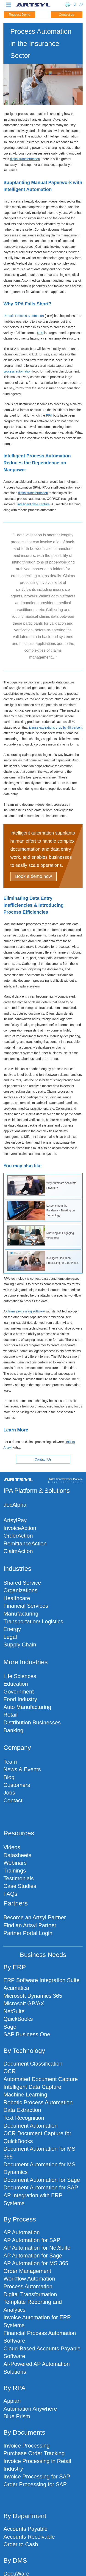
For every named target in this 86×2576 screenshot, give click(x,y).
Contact (12, 1800)
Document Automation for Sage (41, 2180)
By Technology (24, 2050)
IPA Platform (20, 1490)
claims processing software (25, 1311)
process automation (17, 371)
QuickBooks (18, 2019)
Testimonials (18, 1878)
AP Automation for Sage (32, 2255)
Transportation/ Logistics (33, 1621)
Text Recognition (23, 2118)
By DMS (15, 2560)
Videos (11, 1847)
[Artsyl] (33, 6)
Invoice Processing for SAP (36, 2476)
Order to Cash (20, 2544)
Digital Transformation (30, 2294)
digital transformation (25, 159)
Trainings (14, 1870)
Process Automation (27, 2286)
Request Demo (19, 14)
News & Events (22, 1769)
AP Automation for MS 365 (35, 2263)
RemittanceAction (25, 1543)
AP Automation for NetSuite (36, 2248)
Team (10, 1762)
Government (18, 1691)
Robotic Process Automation (23, 316)
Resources (18, 1833)
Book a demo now (33, 876)
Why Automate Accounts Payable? (41, 1185)
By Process (19, 2219)
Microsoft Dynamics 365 (32, 1996)
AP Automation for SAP (31, 2240)
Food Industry (20, 1699)
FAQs (10, 1894)
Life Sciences (19, 1676)
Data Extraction (22, 2110)
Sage (9, 2027)
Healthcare (16, 1598)
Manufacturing (20, 1613)
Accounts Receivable (29, 2537)
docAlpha (14, 1505)
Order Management (27, 2271)
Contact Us (42, 1459)
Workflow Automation (29, 2278)
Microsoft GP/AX (23, 2003)
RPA (40, 333)
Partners (15, 1903)
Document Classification (32, 2063)
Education (15, 1684)
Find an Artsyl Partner (29, 1925)
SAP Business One (26, 2034)
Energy (12, 1629)
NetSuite (14, 2011)
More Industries (25, 1662)
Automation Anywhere (30, 2409)
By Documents (24, 2432)
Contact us (66, 14)
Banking (13, 1730)
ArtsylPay (15, 1520)
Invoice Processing (26, 2445)
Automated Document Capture (40, 2079)
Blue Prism (16, 2416)
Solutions (57, 1490)
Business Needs (43, 1954)
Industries (17, 1568)
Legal (10, 1637)
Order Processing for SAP (35, 2484)
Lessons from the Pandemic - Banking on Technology (41, 1211)
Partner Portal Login (27, 1933)
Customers (16, 1785)
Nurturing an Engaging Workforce (40, 1235)
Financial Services (25, 1606)
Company (17, 1747)
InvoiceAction (19, 1528)
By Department (24, 2515)
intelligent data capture (33, 504)
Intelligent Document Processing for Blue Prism (42, 1261)
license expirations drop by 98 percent (55, 727)
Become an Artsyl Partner (34, 1917)
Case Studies (19, 1886)
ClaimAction (18, 1551)
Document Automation (30, 2126)
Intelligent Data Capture (32, 2087)
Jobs (9, 1792)
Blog (8, 1777)
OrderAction (18, 1535)
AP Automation (21, 2232)
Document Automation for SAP (40, 2187)
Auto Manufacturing (27, 1707)
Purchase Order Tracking (34, 2453)
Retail (10, 1714)
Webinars (15, 1863)
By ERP (14, 1967)
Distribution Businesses (32, 1722)
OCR (9, 2071)
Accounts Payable (25, 2529)
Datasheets (17, 1855)
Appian (12, 2401)
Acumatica (16, 1988)
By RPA (14, 2387)
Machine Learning (25, 2094)
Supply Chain (19, 1644)
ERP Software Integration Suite (41, 1980)
